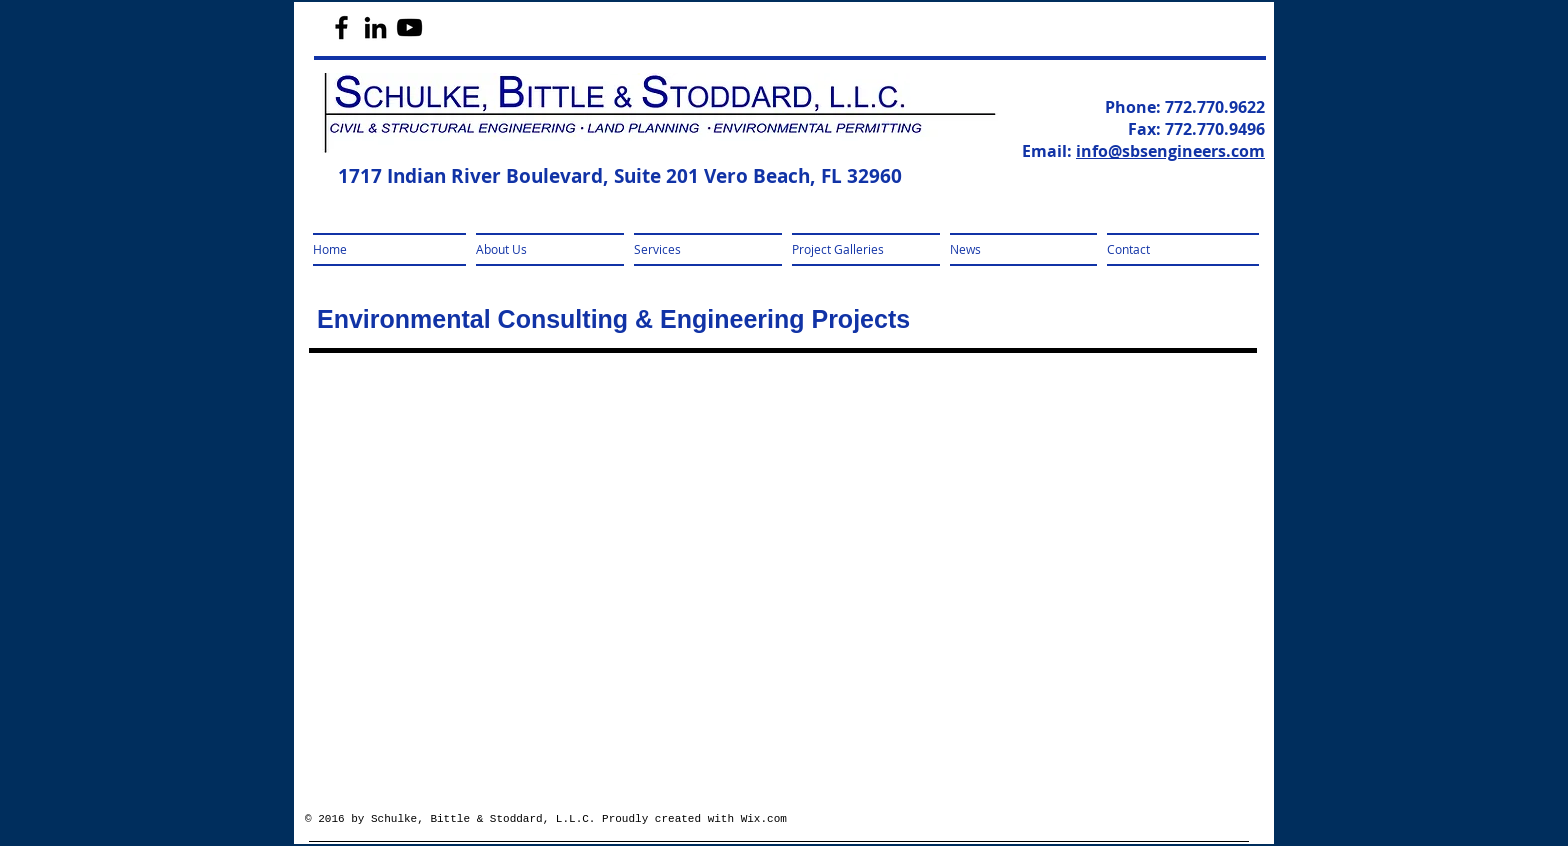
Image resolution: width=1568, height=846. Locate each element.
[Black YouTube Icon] (409, 27)
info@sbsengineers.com (1170, 151)
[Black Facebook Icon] (341, 27)
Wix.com (764, 819)
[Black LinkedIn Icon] (375, 27)
